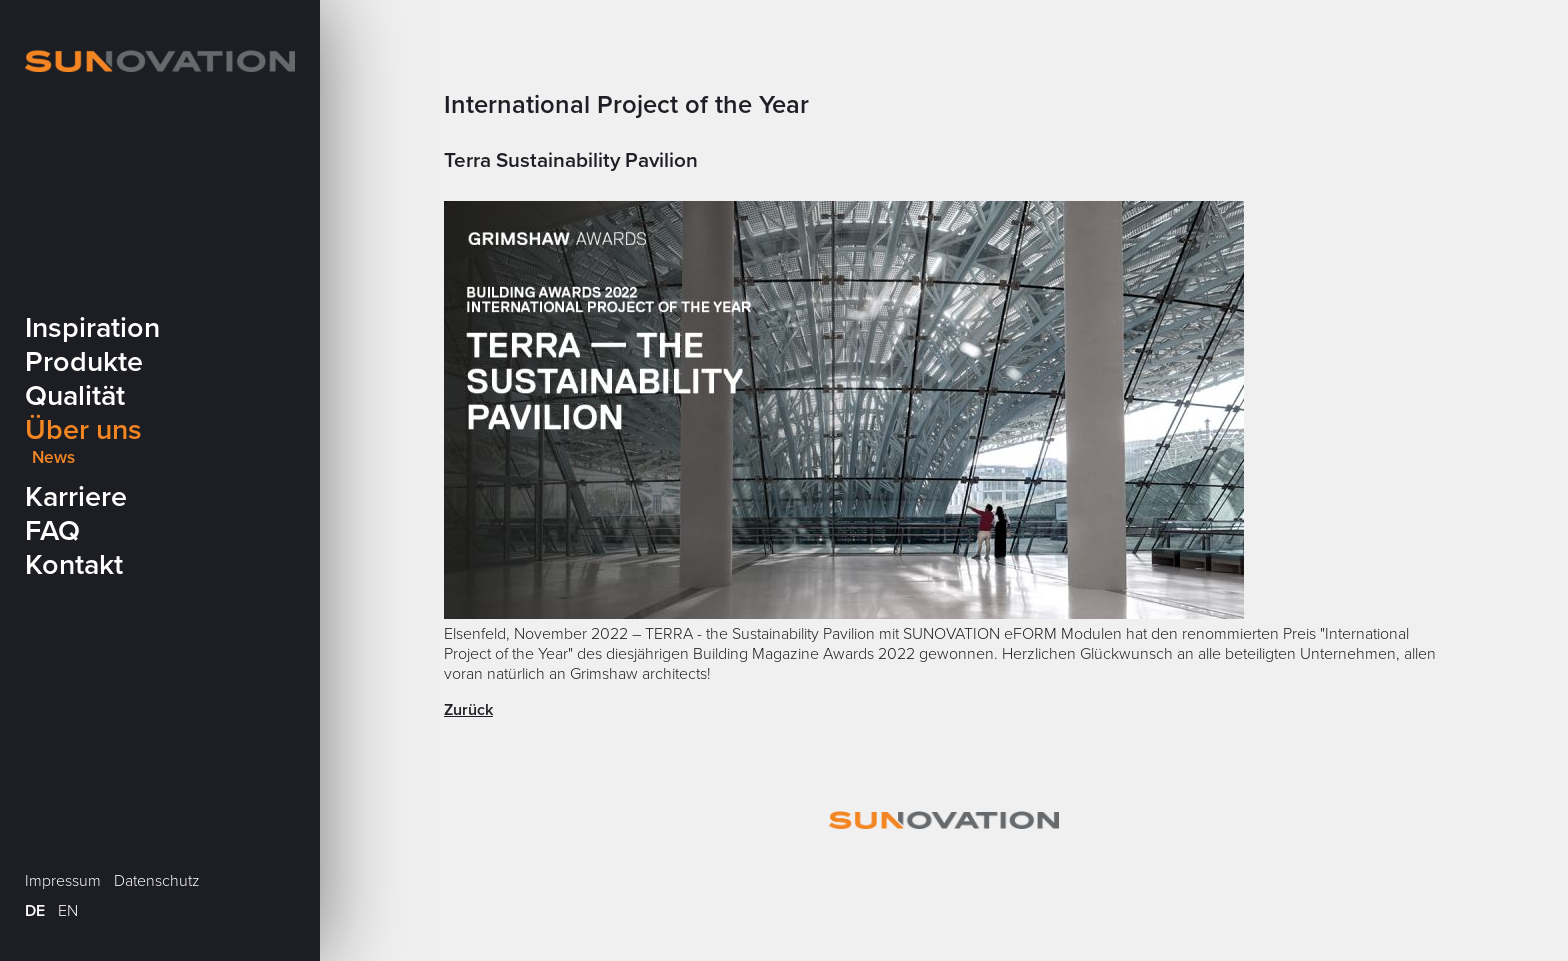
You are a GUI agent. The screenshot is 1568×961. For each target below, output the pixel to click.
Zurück (468, 710)
